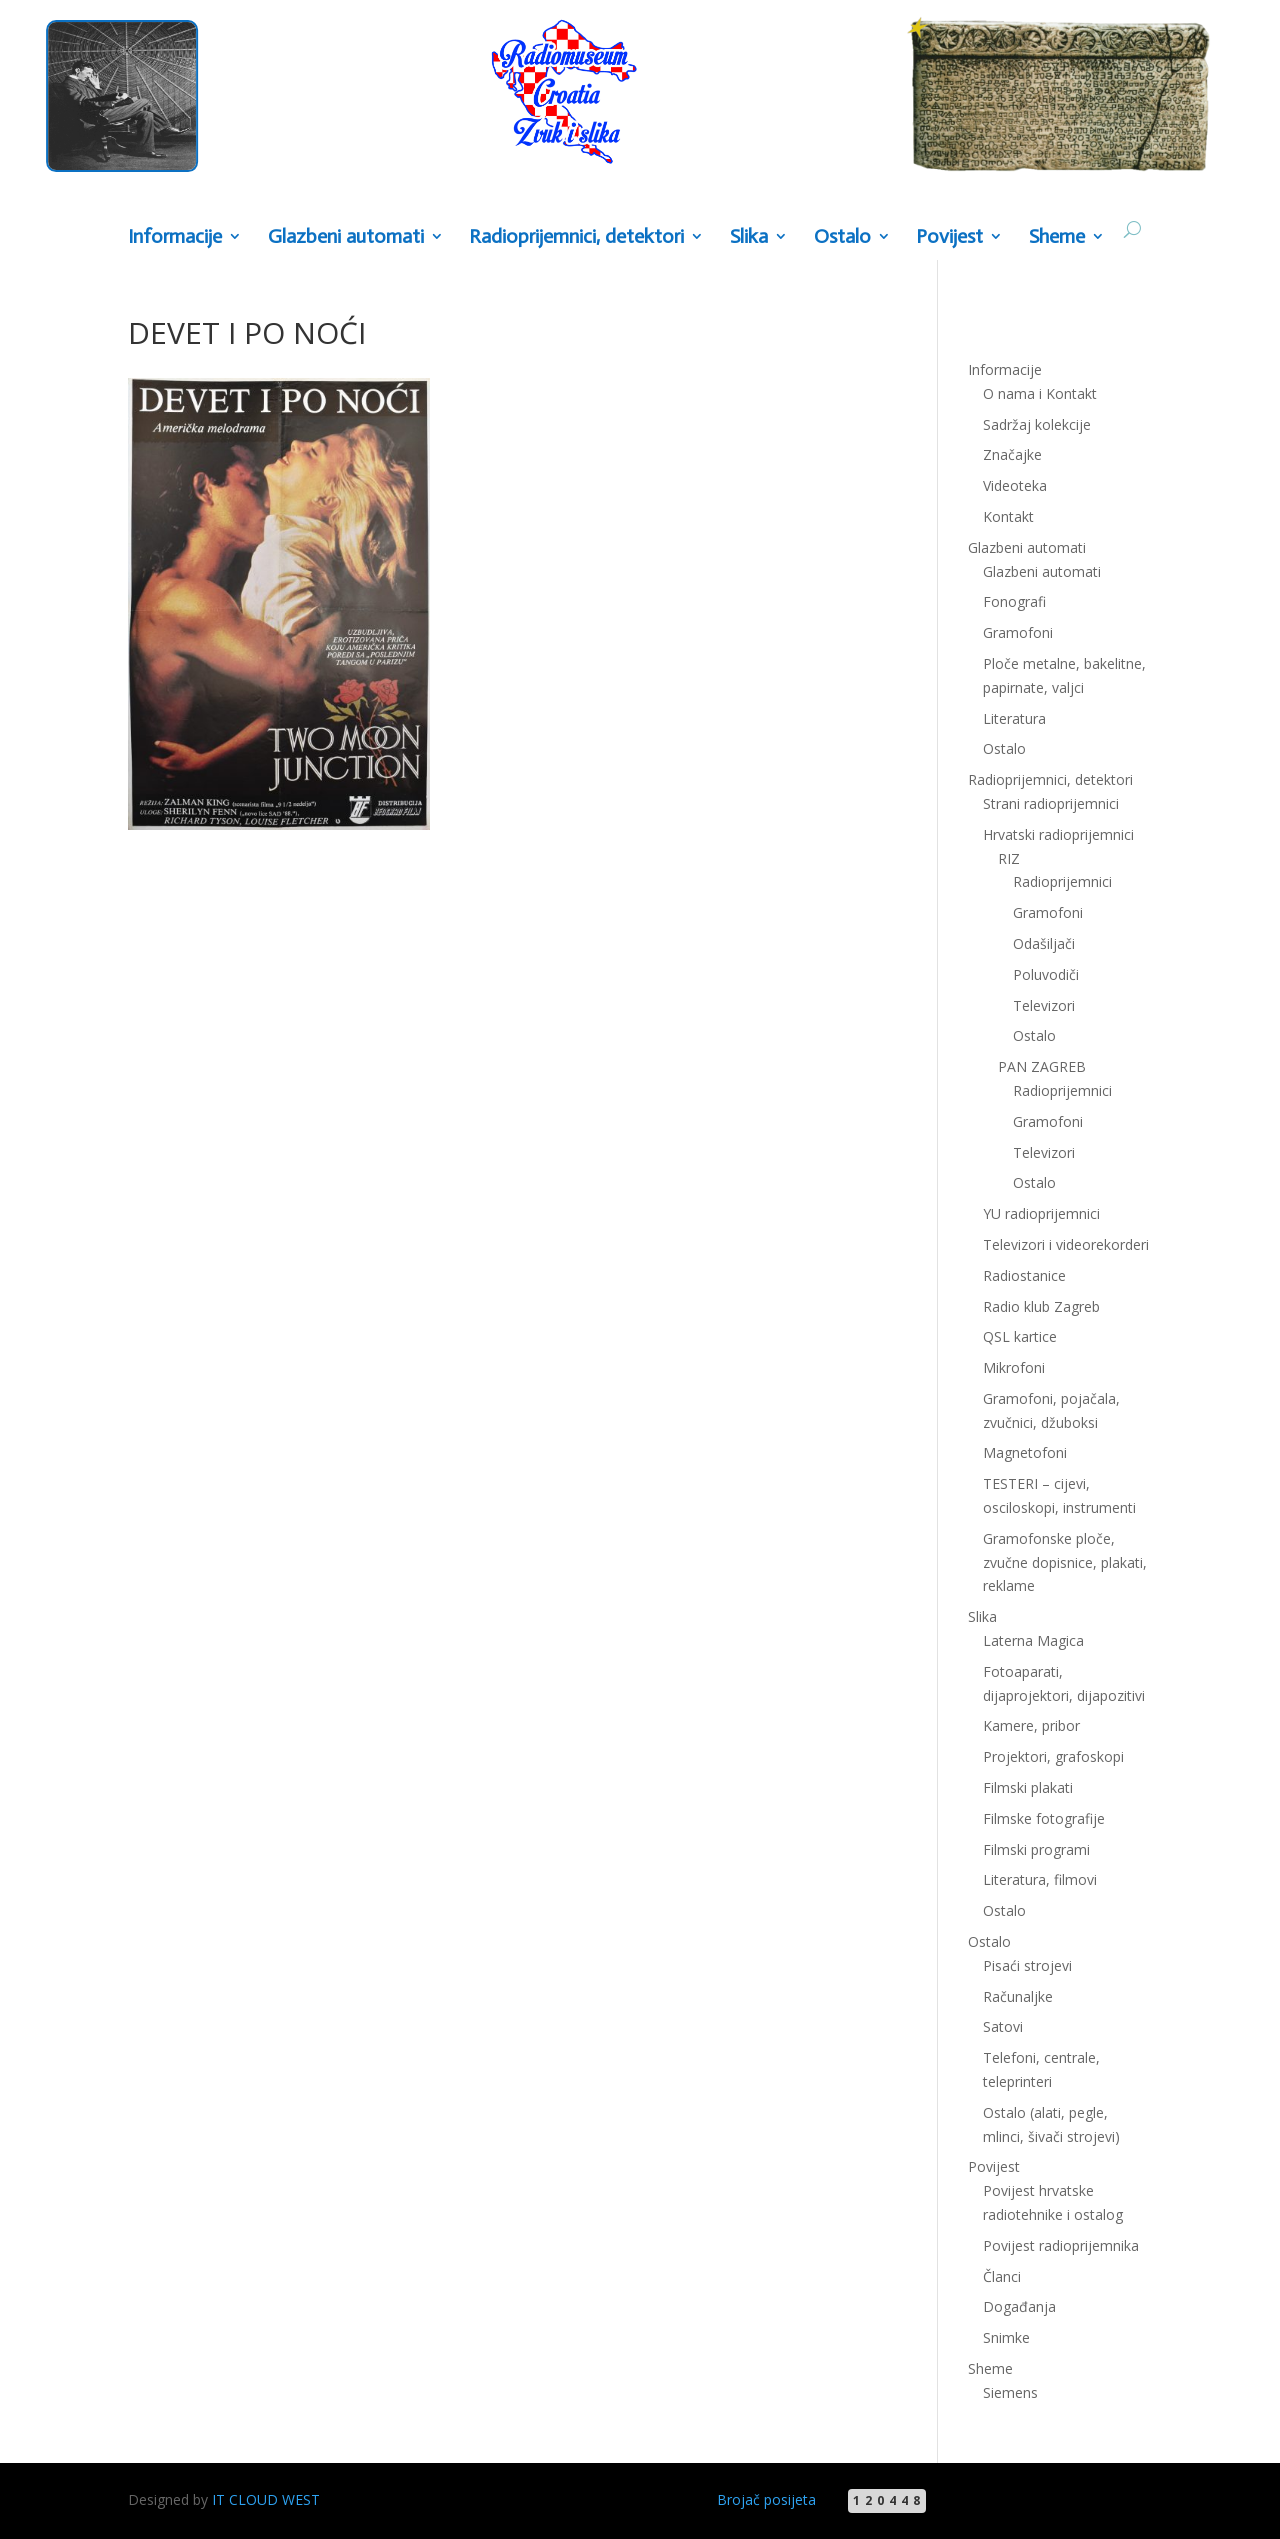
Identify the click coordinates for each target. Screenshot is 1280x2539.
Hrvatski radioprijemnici (1058, 834)
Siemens (1010, 2392)
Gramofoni (1018, 632)
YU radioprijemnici (1041, 1213)
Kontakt (1008, 516)
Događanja (1019, 2306)
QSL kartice (1020, 1336)
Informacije (175, 237)
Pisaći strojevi (1027, 1965)
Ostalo (842, 237)
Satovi (1003, 2026)
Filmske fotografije (1044, 1818)
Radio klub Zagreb (1041, 1306)
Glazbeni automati (346, 237)
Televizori (1044, 1005)
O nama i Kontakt (1040, 393)
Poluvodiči (1046, 974)
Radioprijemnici (1062, 881)
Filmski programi (1036, 1849)
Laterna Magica (1033, 1640)
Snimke (1006, 2337)
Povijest (949, 237)
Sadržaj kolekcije (1037, 424)
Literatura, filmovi (1040, 1879)
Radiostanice (1024, 1275)
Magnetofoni (1025, 1452)
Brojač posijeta (766, 2499)
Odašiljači (1044, 943)
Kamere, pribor (1031, 1725)
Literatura (1014, 718)
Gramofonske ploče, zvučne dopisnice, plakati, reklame (1065, 1562)
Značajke (1012, 454)
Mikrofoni (1014, 1367)
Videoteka (1015, 485)
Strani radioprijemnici (1051, 803)
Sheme (1057, 237)
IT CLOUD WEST (266, 2499)
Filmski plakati (1028, 1787)
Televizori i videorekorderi (1066, 1244)
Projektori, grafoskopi (1053, 1756)
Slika (749, 237)
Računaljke (1018, 1996)
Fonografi (1014, 601)
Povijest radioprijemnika (1061, 2245)
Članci (1002, 2276)
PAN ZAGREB (1042, 1066)
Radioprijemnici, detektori (576, 237)
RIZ (1009, 858)
